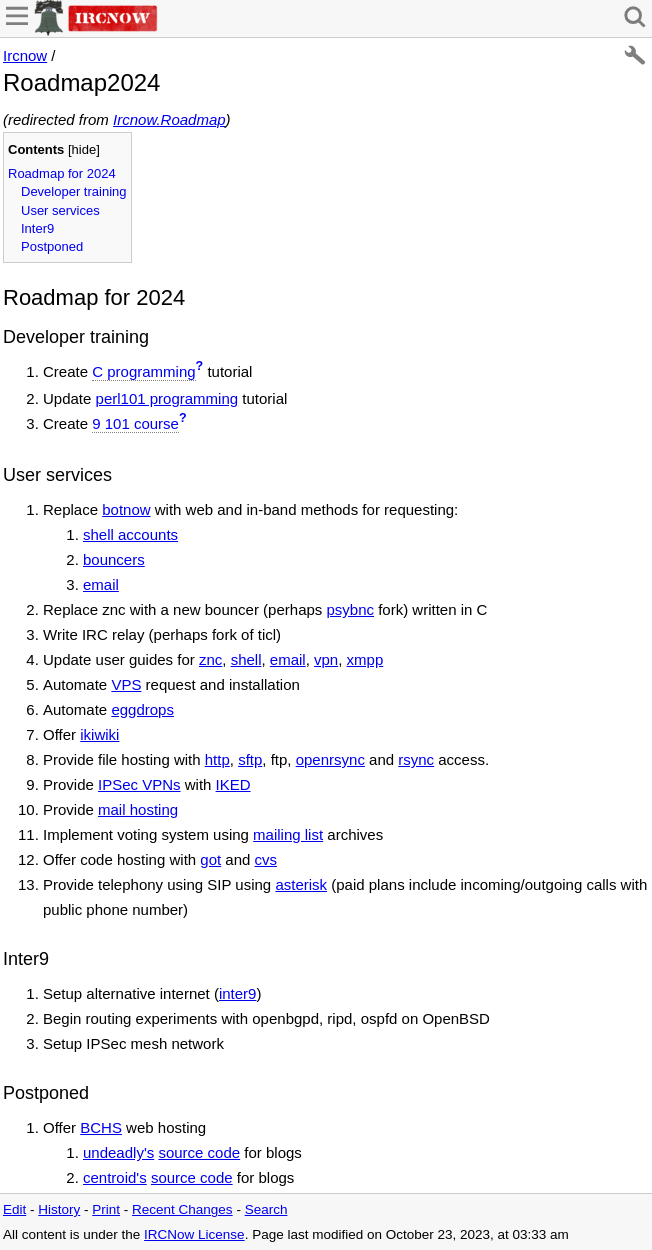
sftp (250, 759)
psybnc (351, 609)
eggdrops (142, 709)
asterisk (301, 884)
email (101, 584)
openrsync (330, 759)
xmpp (365, 659)
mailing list (288, 834)
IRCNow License (194, 1234)
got (210, 859)
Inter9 (37, 228)
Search (266, 1209)
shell (246, 659)
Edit (14, 1209)
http (217, 759)
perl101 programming (167, 398)
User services (60, 210)
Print (106, 1209)
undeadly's (118, 1152)
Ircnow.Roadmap (169, 119)
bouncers (114, 559)
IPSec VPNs (139, 784)
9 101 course (135, 423)
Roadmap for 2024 (62, 173)
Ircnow (25, 55)
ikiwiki (99, 734)
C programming (143, 371)
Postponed (52, 246)
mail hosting (138, 809)
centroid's (115, 1177)
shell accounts (130, 534)
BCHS (101, 1127)
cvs (266, 859)
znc (210, 659)
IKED (233, 784)
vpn (326, 659)
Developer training (74, 191)
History (59, 1209)
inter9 (238, 993)
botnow (126, 509)
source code (199, 1152)
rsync (416, 759)
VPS (126, 684)
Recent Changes (182, 1209)
